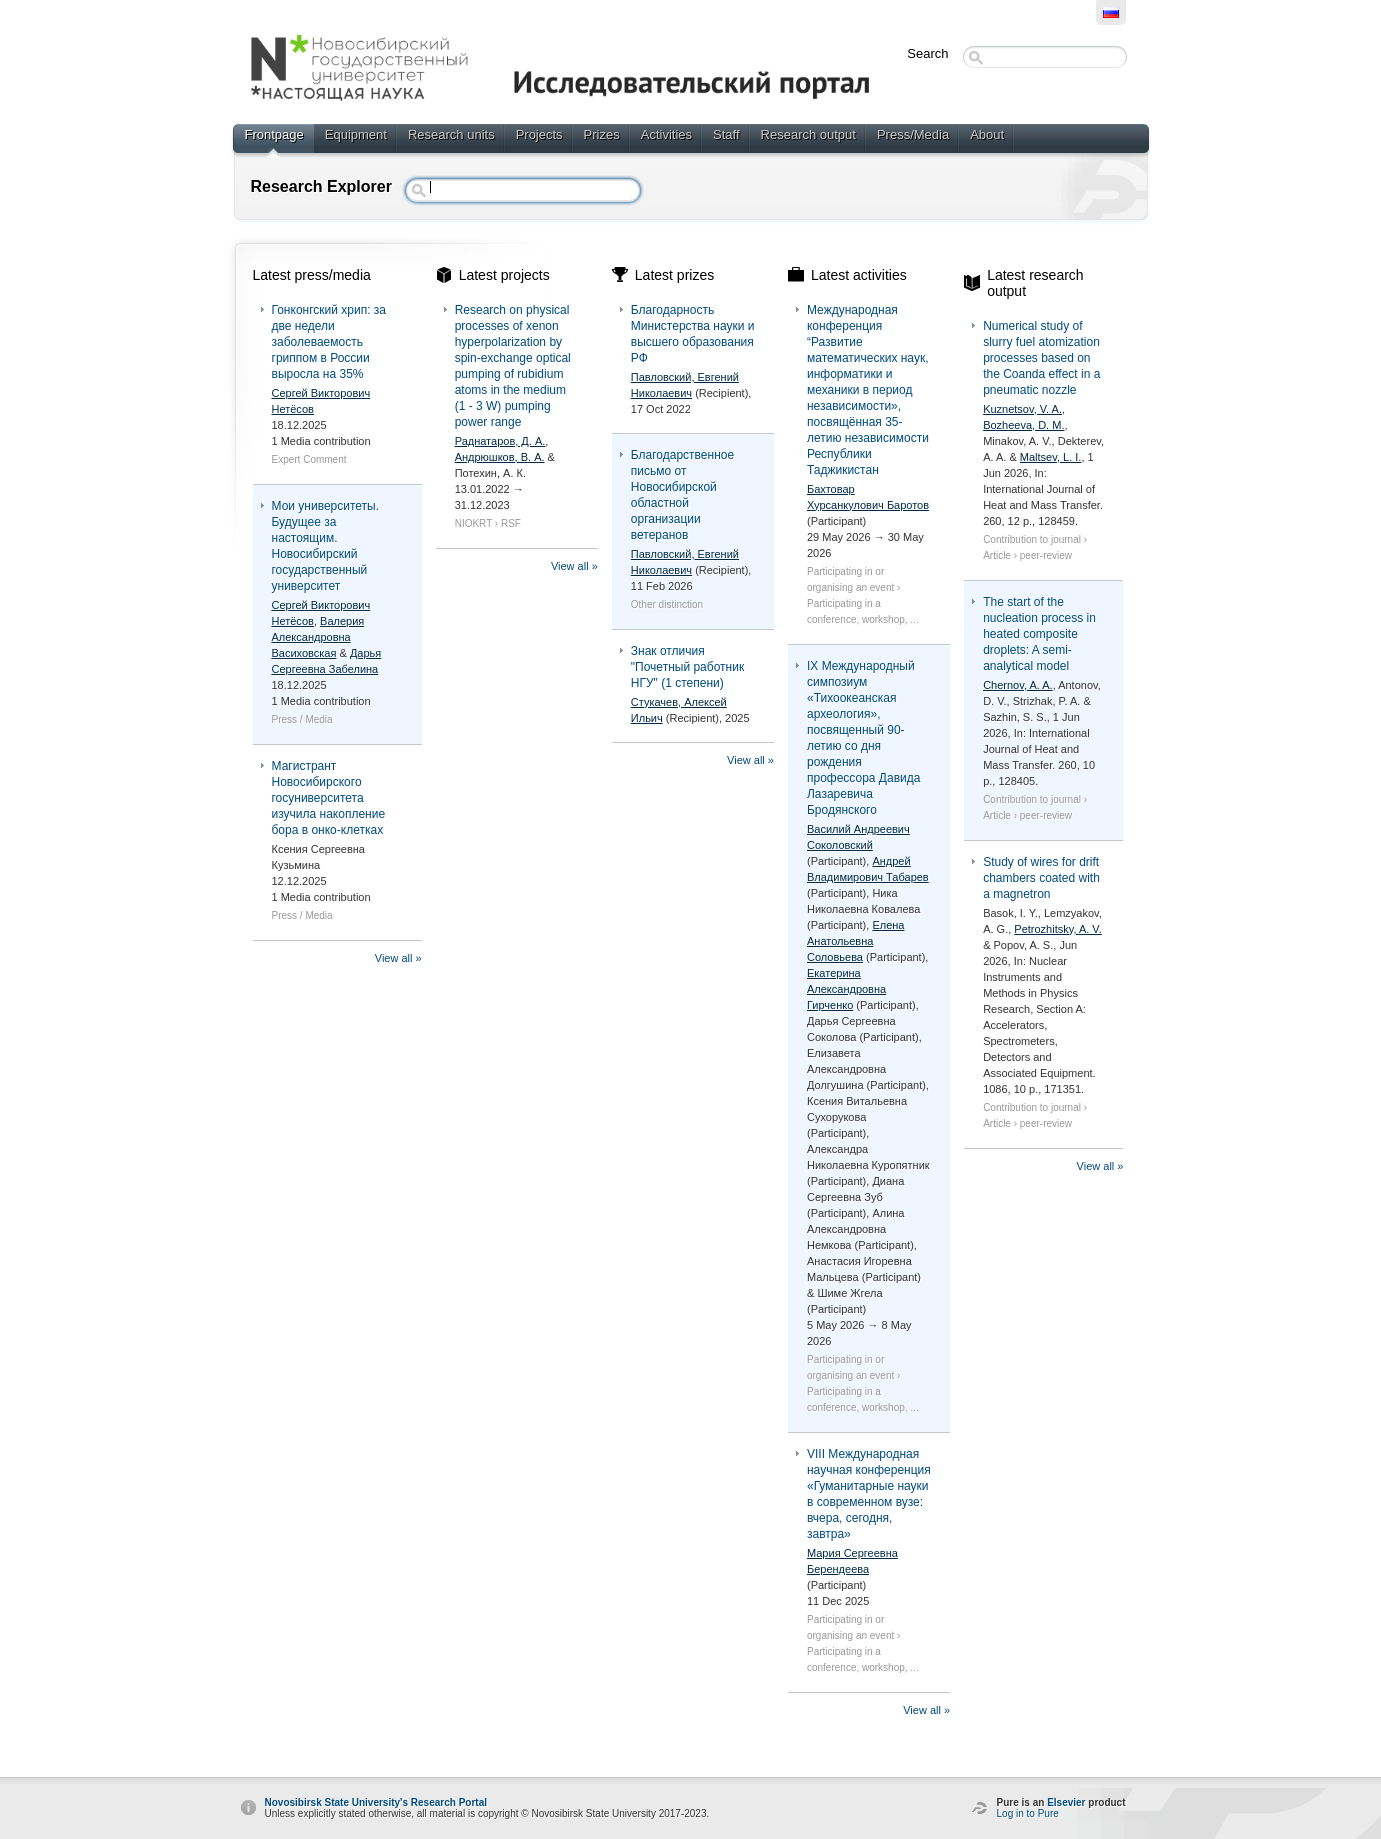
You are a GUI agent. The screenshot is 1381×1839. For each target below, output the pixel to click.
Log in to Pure (1028, 1813)
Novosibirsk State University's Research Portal (376, 1802)
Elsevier (1066, 1802)
